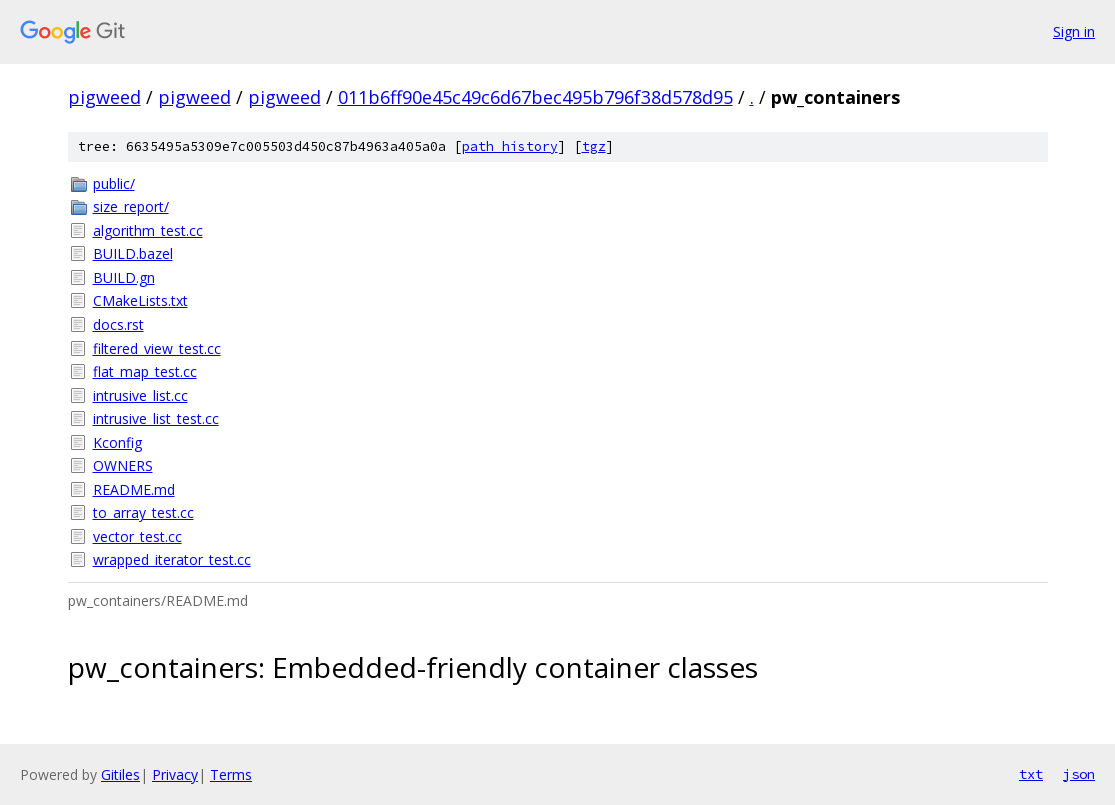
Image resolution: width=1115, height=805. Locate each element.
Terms (231, 774)
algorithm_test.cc (148, 230)
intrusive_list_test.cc (156, 418)
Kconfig (117, 442)
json (1079, 774)
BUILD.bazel (133, 253)
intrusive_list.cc (140, 395)
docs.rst (118, 324)
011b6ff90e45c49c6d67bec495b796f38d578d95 (535, 97)
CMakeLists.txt (140, 300)
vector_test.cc (137, 536)
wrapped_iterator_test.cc (172, 559)
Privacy (175, 774)
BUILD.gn (124, 277)
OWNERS (123, 465)
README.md (134, 489)
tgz (594, 146)
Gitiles (120, 774)
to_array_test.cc (143, 512)
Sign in (1074, 31)
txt (1031, 774)
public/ (114, 183)
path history (510, 146)
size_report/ (131, 206)
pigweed (104, 97)
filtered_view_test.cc (157, 348)
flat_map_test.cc (145, 371)
